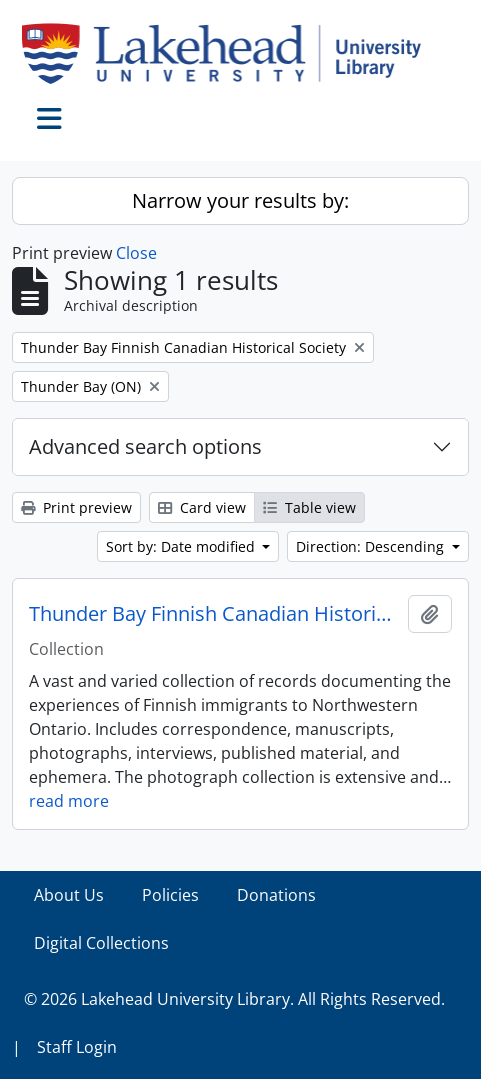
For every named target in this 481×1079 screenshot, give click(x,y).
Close (136, 253)
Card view (202, 507)
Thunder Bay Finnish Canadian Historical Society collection (214, 614)
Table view (309, 507)
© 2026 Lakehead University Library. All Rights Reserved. (234, 999)
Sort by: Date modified (182, 546)
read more (69, 801)
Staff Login (77, 1047)
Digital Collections (101, 943)
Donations (276, 895)
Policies (170, 895)
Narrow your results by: (240, 200)
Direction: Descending (372, 546)
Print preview (76, 507)
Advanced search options (145, 446)
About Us (69, 895)
